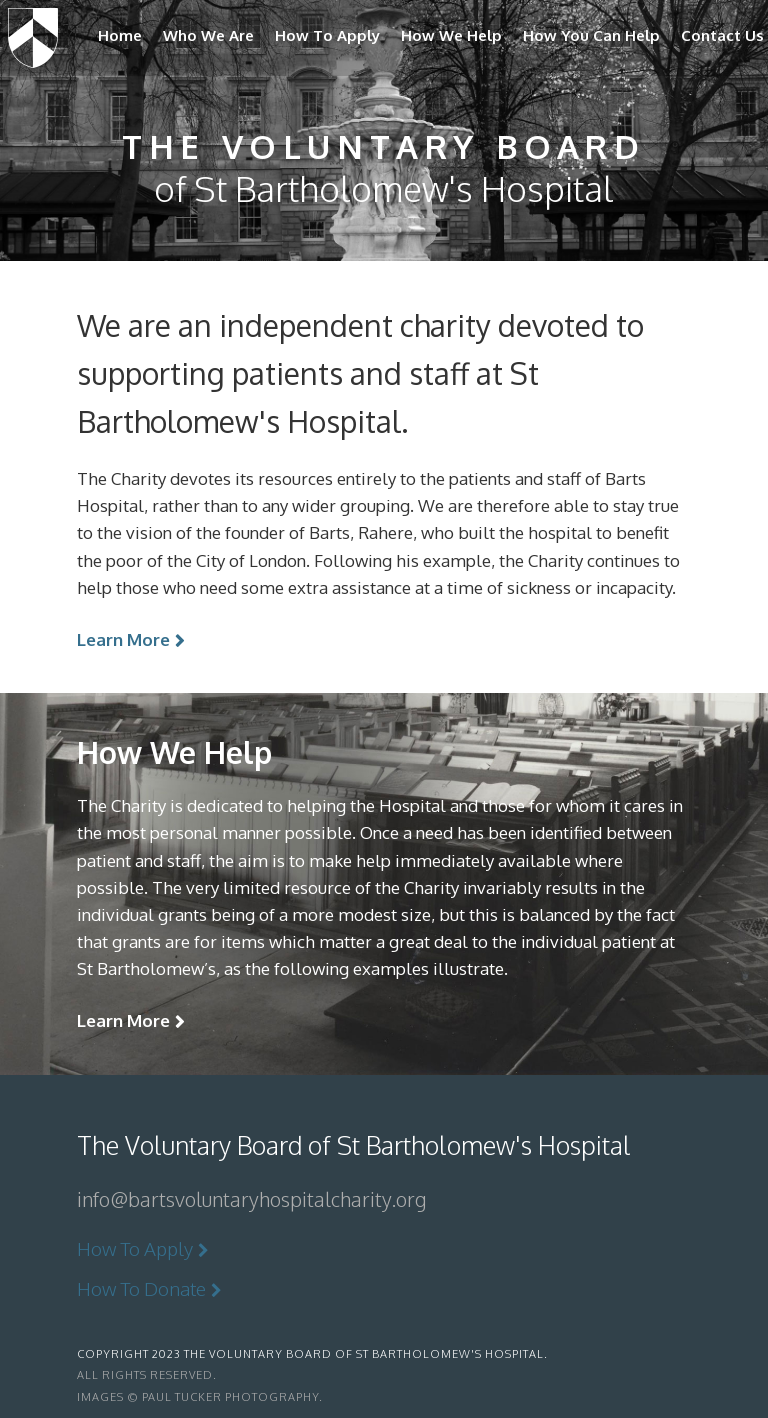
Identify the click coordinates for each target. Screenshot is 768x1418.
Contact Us (722, 35)
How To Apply (327, 35)
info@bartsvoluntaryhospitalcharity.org (251, 1199)
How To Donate (141, 1288)
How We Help (451, 35)
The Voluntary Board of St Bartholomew (33, 34)
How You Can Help (591, 35)
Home (120, 35)
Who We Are (208, 35)
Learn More (123, 639)
